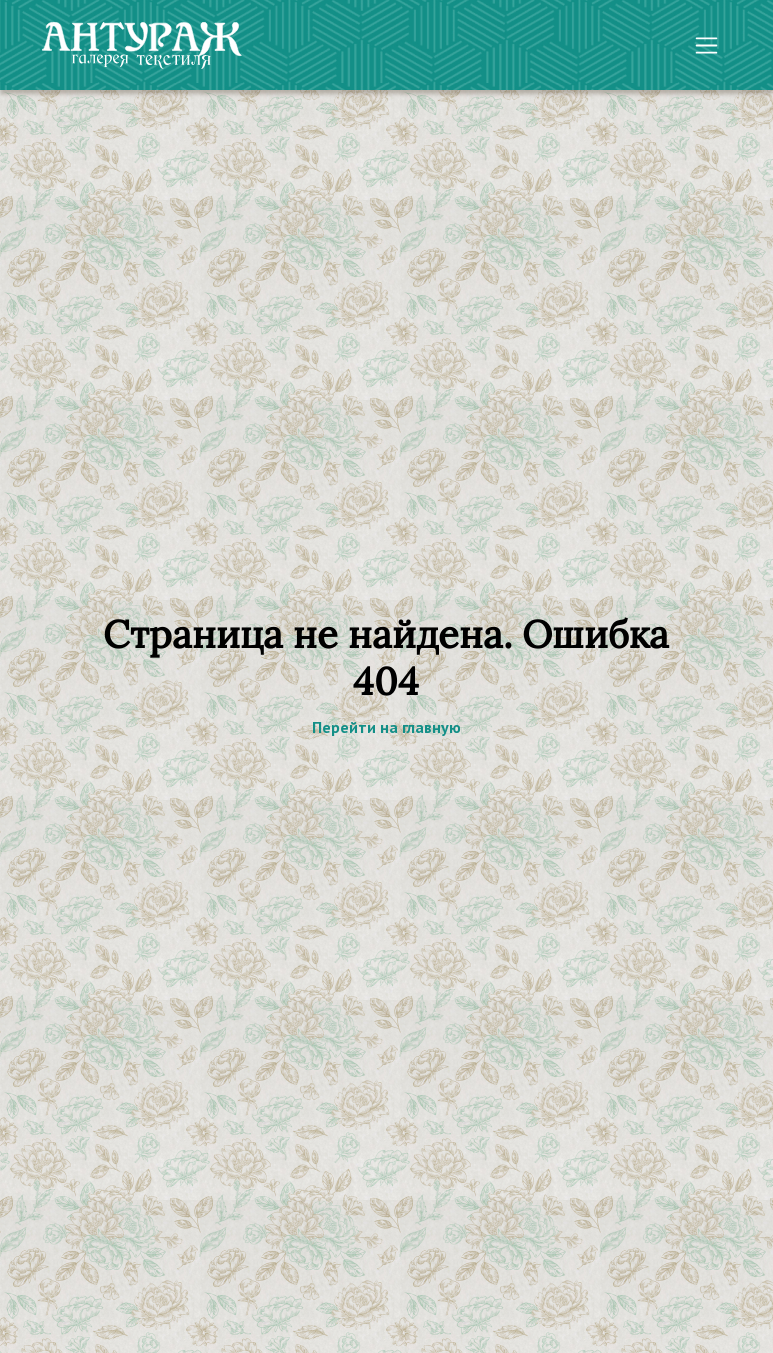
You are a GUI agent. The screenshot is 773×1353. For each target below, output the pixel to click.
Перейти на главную (386, 727)
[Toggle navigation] (706, 45)
